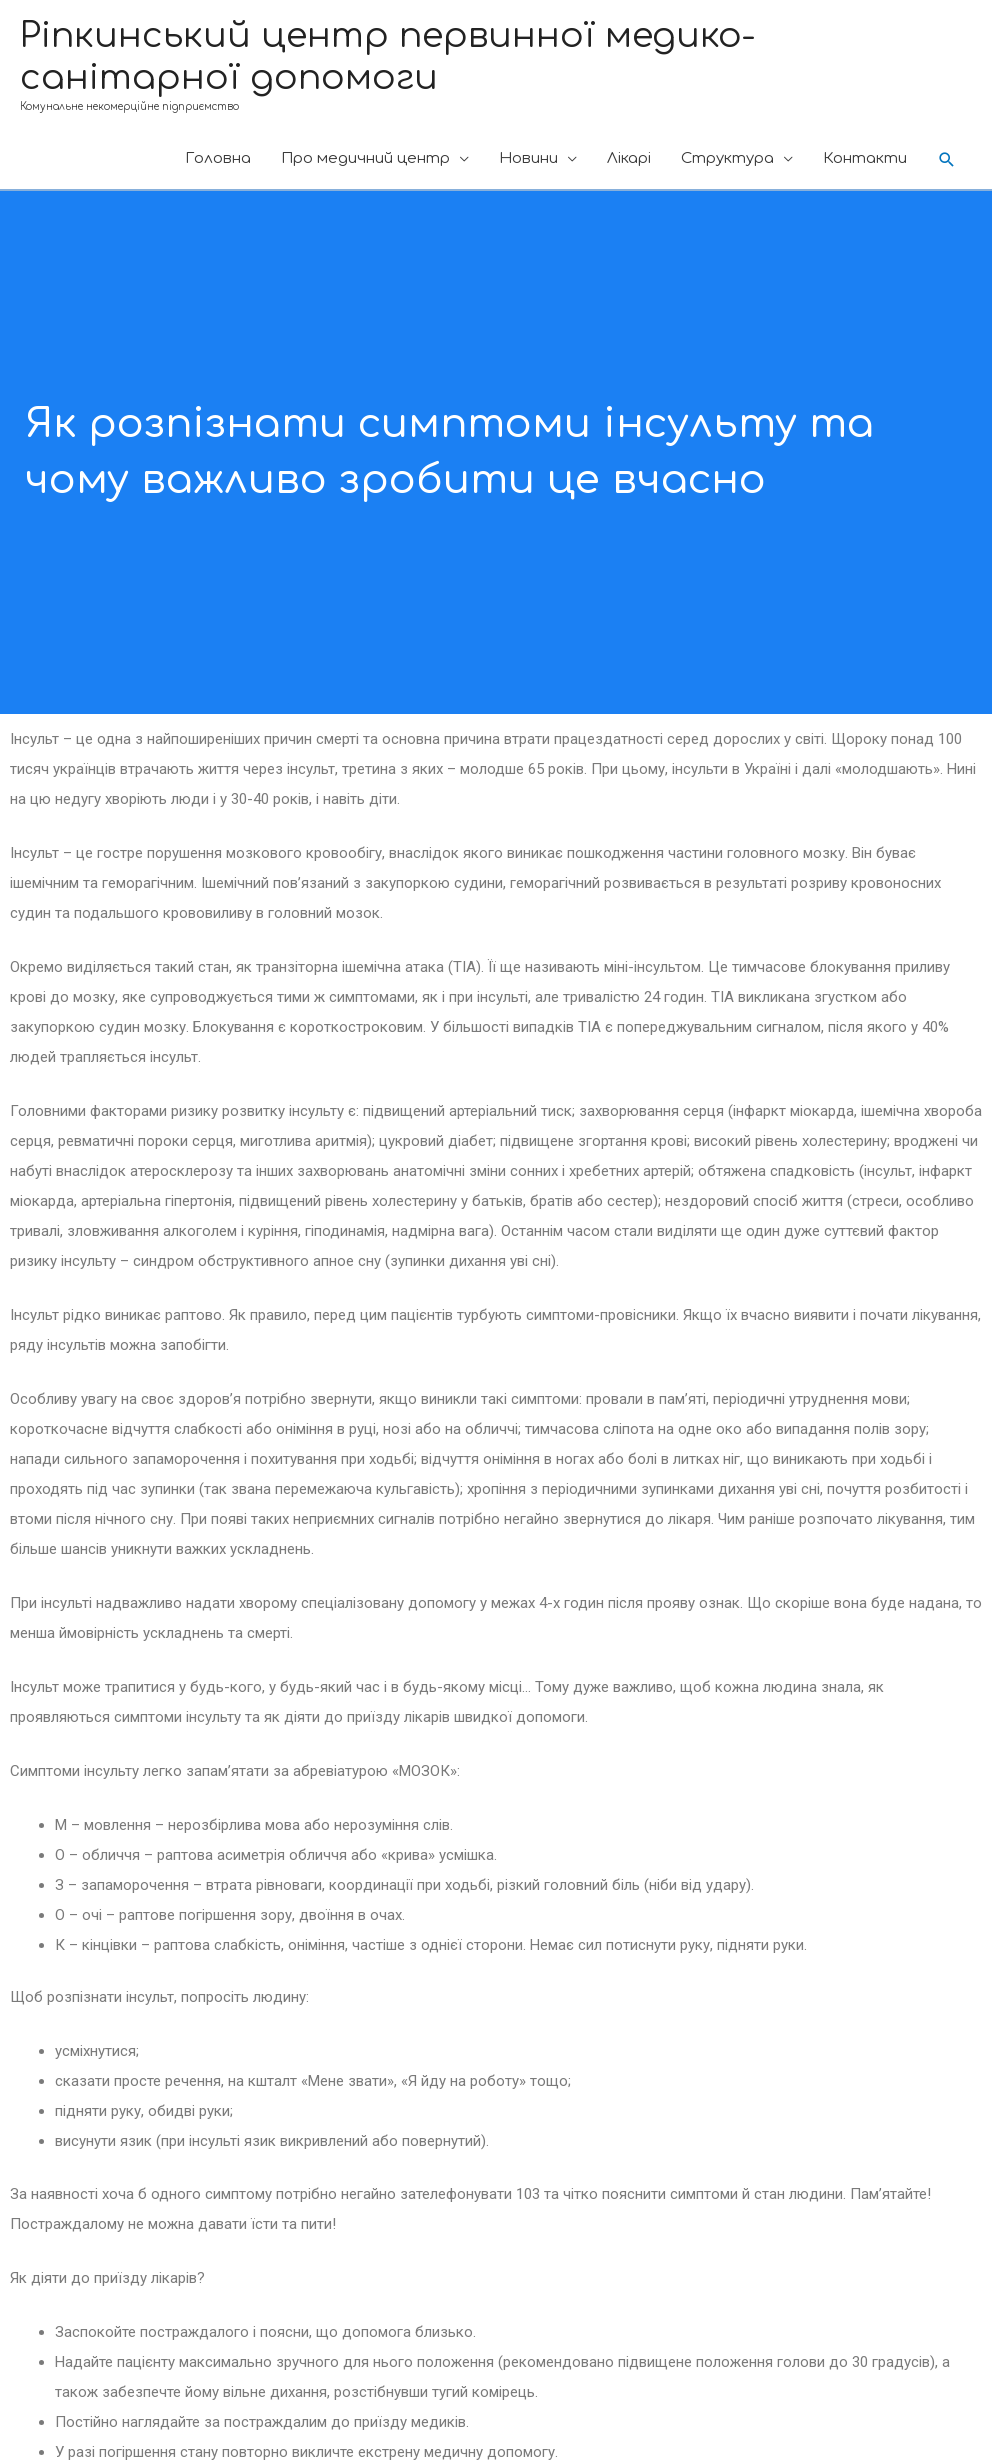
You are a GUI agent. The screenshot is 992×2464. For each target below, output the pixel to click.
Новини (528, 158)
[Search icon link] (947, 159)
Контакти (865, 158)
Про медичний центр (365, 158)
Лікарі (629, 158)
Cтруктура (727, 158)
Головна (218, 158)
